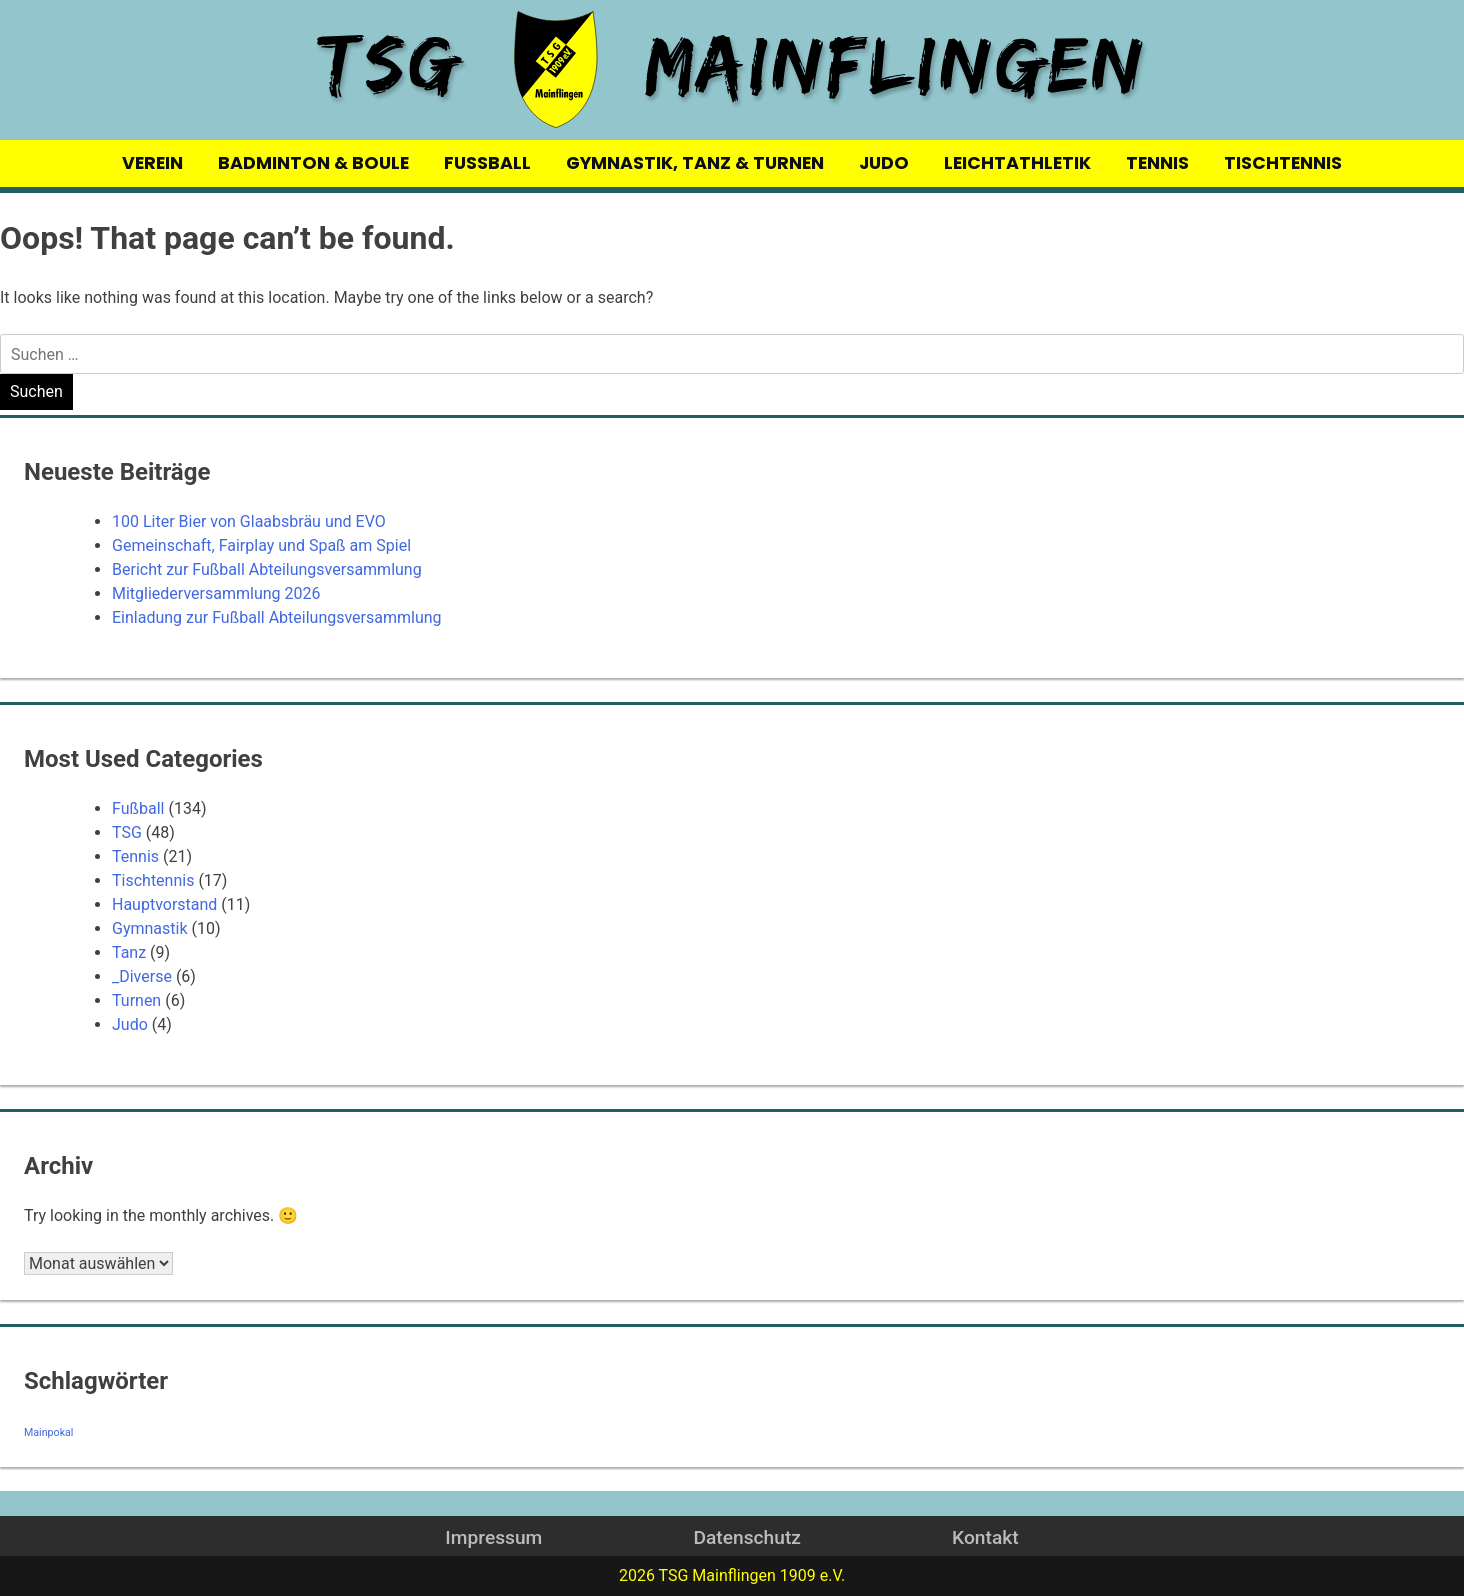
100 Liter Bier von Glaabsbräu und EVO (249, 521)
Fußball (138, 808)
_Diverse (142, 976)
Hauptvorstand (164, 904)
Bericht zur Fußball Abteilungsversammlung (267, 569)
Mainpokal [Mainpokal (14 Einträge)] (48, 1432)
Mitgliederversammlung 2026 (216, 593)
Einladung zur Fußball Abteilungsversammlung (277, 617)
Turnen (136, 1000)
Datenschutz (746, 1537)
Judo (130, 1024)
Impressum (493, 1537)
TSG (127, 832)
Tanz (129, 952)
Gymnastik (150, 928)
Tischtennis (153, 880)
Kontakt (985, 1537)
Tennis (135, 856)
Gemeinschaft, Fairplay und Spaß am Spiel (261, 545)
